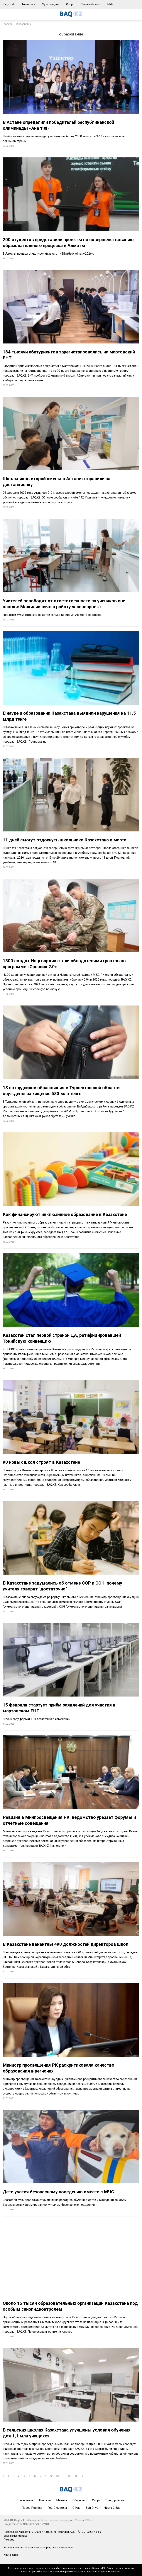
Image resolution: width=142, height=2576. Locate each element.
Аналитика (28, 4)
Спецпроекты (115, 2500)
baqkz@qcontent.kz (15, 2535)
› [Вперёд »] (82, 2476)
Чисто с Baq (112, 2507)
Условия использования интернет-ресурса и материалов (38, 2547)
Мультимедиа (50, 4)
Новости (45, 2500)
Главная (8, 24)
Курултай (8, 4)
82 (69, 2476)
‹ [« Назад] (3, 2476)
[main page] (71, 16)
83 (76, 2476)
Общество (79, 2500)
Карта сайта (11, 2554)
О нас (76, 2507)
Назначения (25, 2500)
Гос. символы (57, 2507)
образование (24, 24)
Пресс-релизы (32, 2507)
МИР (110, 4)
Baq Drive (92, 2507)
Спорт (70, 4)
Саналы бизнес (90, 4)
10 (57, 2476)
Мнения (61, 2500)
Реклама (9, 2539)
